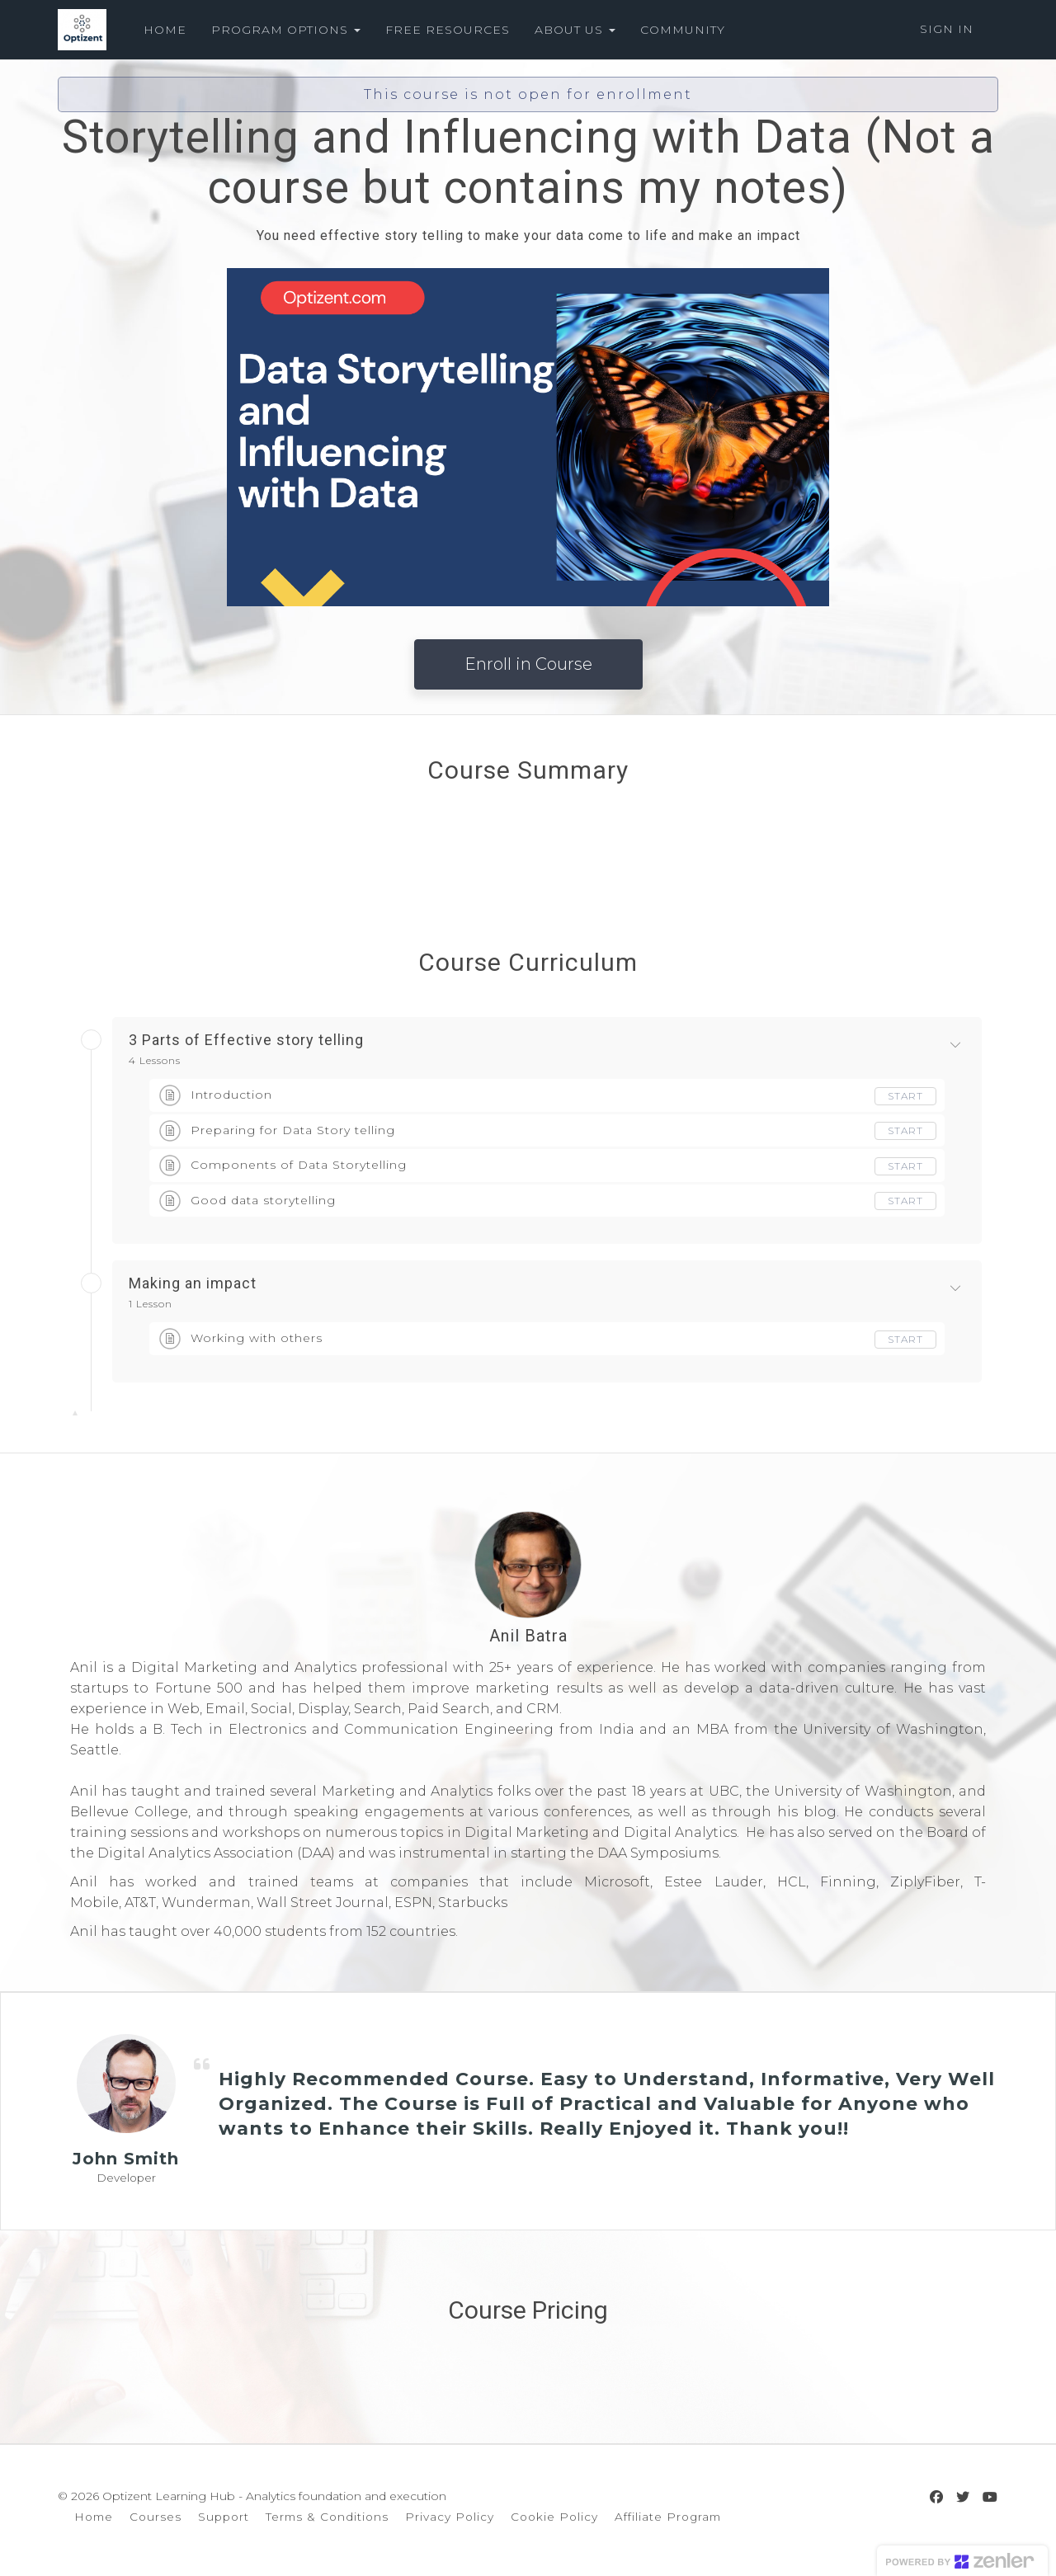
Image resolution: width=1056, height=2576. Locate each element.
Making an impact (193, 1283)
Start (905, 1096)
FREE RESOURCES (447, 29)
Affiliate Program (668, 2516)
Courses (156, 2516)
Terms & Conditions (327, 2516)
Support (223, 2516)
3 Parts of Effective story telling (246, 1040)
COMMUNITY (682, 29)
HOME (165, 29)
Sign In (947, 28)
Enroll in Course (528, 664)
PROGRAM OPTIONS (286, 29)
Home (93, 2516)
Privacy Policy (449, 2516)
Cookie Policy (554, 2516)
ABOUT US (575, 29)
